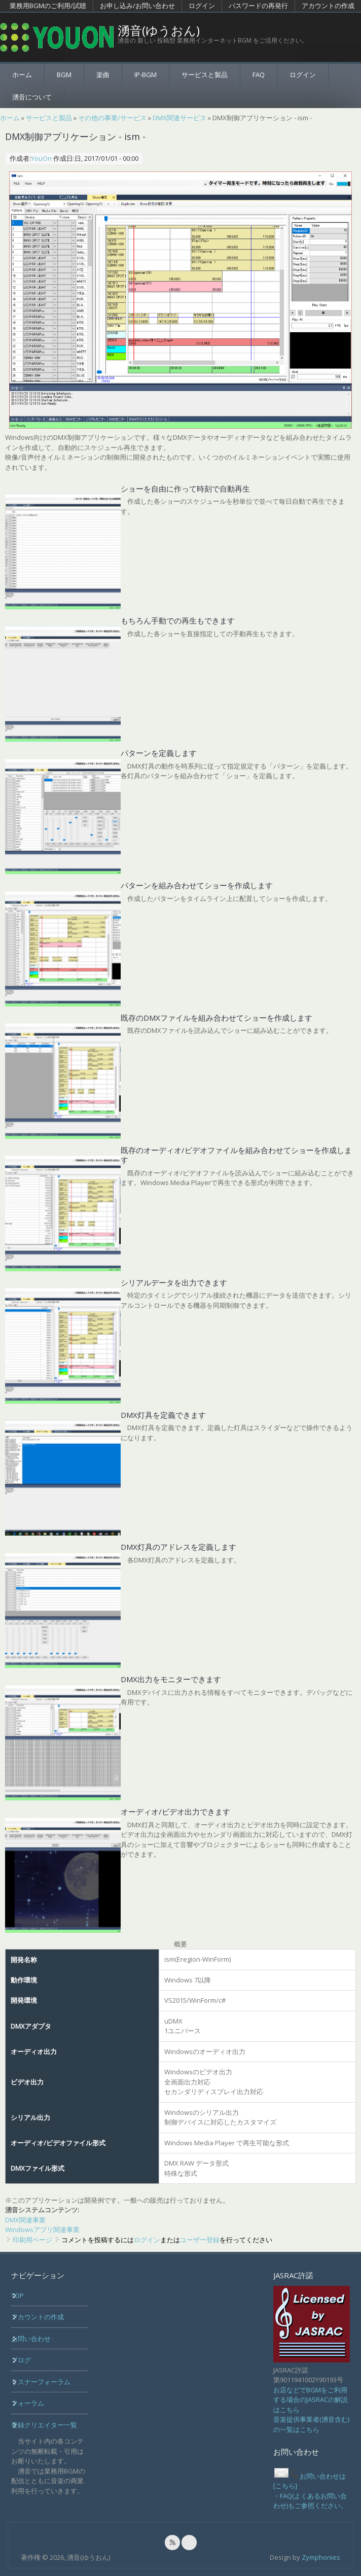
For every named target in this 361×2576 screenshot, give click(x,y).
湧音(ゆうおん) (159, 30)
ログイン (202, 5)
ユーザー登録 (200, 2239)
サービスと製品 (205, 74)
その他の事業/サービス (112, 117)
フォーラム (27, 2403)
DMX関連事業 (25, 2219)
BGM (64, 74)
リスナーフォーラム (40, 2381)
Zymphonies (321, 2557)
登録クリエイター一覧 (44, 2424)
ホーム (22, 74)
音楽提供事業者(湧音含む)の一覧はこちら (311, 2424)
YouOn (41, 158)
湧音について (32, 96)
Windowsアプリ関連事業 (42, 2229)
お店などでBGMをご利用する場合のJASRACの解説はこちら (310, 2399)
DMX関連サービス (179, 117)
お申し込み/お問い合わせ (137, 5)
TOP (17, 2295)
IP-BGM (145, 74)
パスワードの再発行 (258, 5)
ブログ (21, 2359)
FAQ (258, 74)
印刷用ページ (32, 2239)
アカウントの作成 (328, 5)
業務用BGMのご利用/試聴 (48, 5)
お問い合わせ (31, 2338)
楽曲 (103, 74)
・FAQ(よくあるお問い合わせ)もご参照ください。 (310, 2501)
